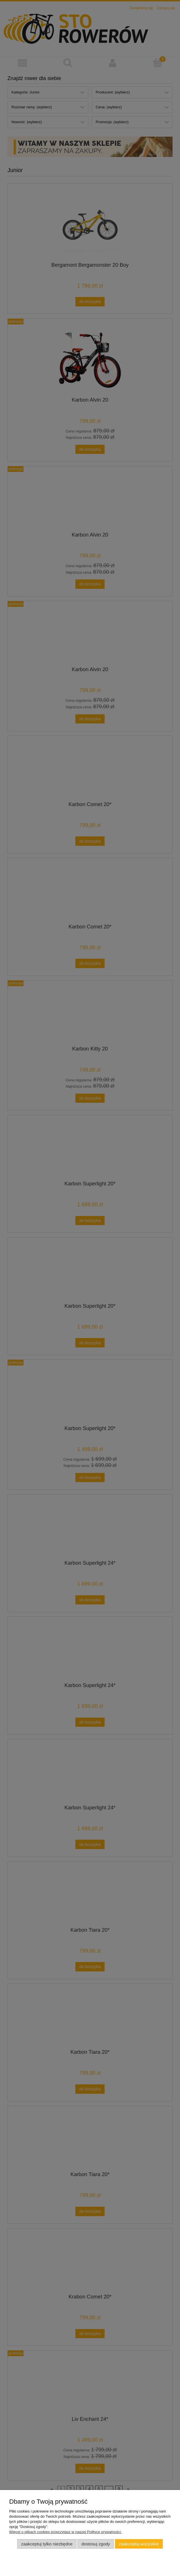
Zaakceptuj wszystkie (139, 2543)
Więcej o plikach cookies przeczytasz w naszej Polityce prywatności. (65, 2532)
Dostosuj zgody (95, 2543)
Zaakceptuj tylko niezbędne (47, 2543)
